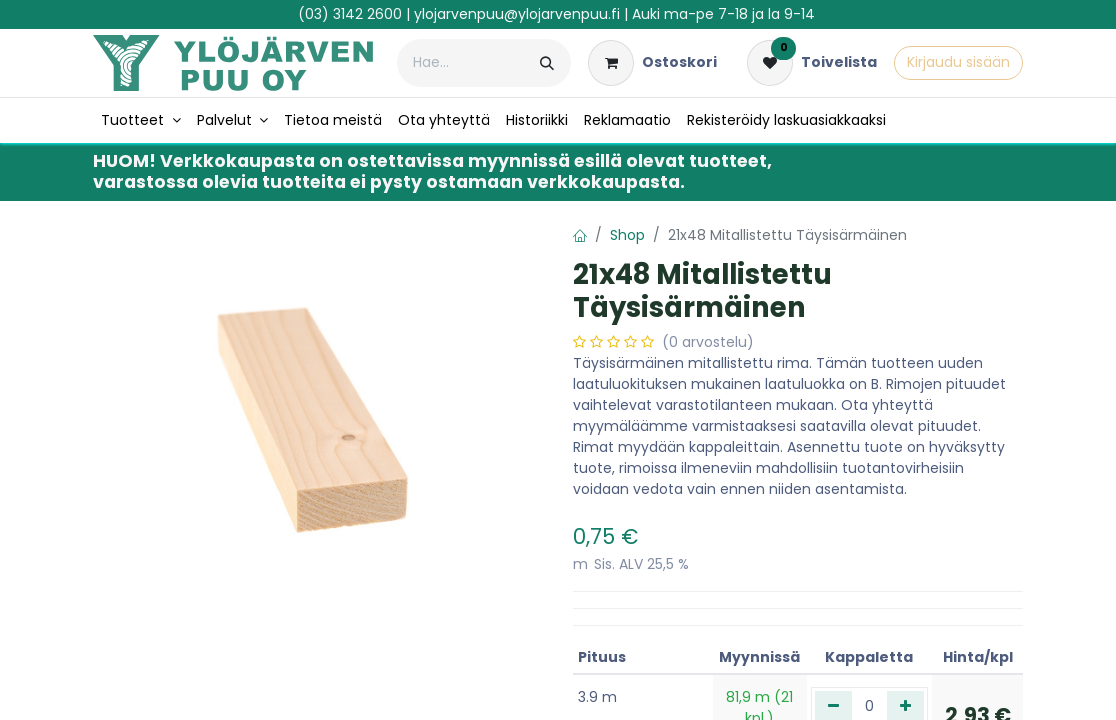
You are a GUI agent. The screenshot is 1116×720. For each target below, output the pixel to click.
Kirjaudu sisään (958, 62)
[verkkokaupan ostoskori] (652, 63)
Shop (627, 235)
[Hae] (547, 63)
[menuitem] (141, 120)
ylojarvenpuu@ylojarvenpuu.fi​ (517, 14)
